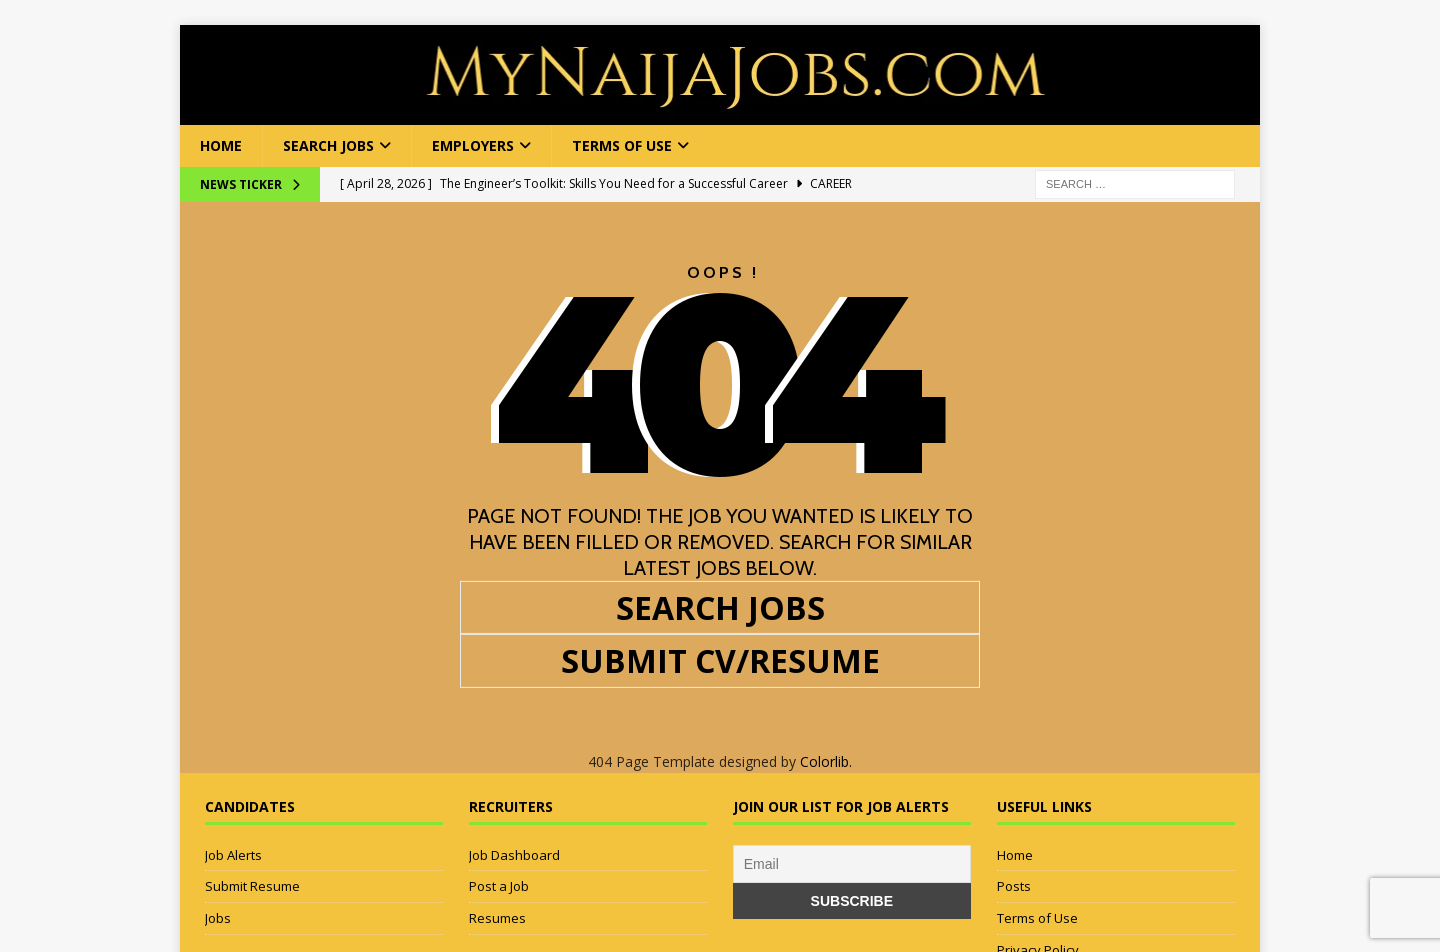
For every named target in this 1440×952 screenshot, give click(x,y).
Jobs (218, 918)
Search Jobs (328, 145)
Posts (1014, 886)
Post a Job (499, 886)
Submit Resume (252, 886)
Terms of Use (622, 145)
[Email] (852, 864)
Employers (473, 145)
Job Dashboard (514, 855)
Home (221, 145)
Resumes (497, 918)
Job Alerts (233, 855)
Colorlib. (826, 761)
